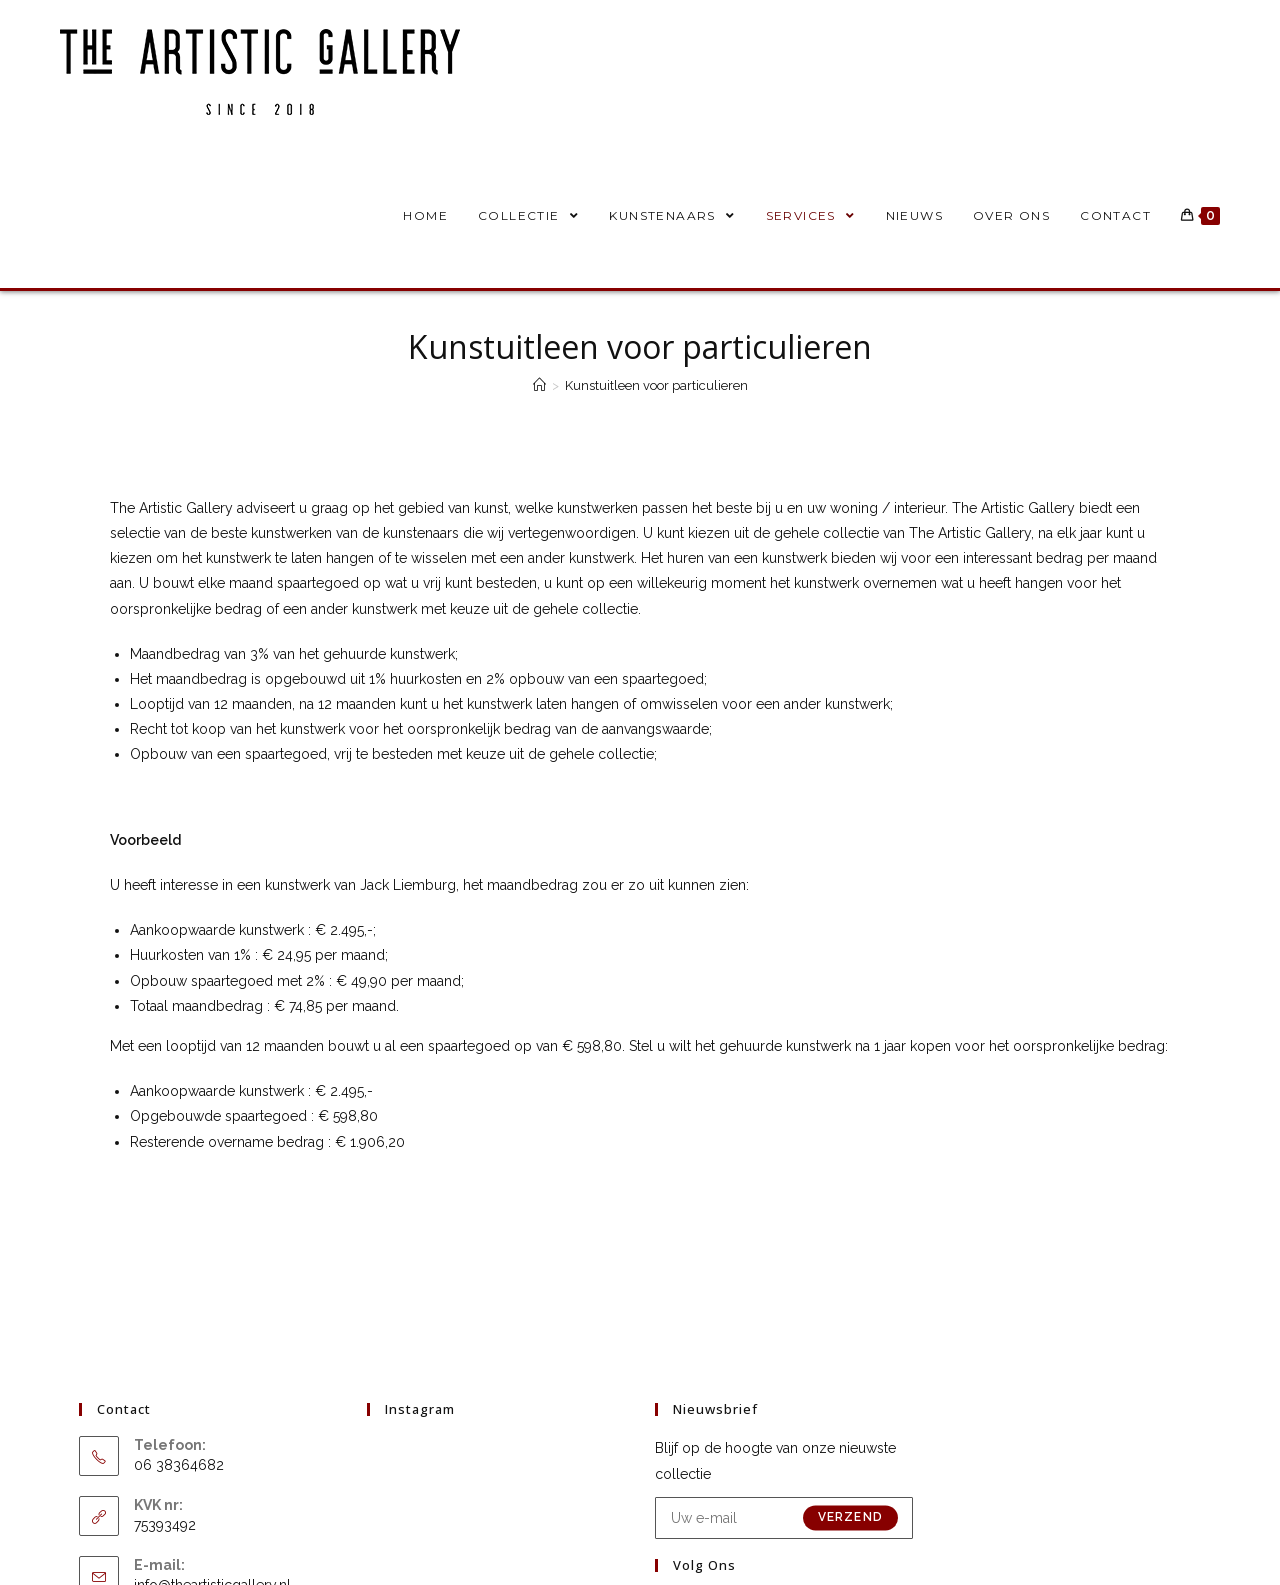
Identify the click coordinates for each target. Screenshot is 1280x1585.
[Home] (539, 385)
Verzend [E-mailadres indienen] (850, 1374)
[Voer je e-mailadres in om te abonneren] (784, 1374)
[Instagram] (742, 1477)
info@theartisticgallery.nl (212, 1441)
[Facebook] (684, 1477)
